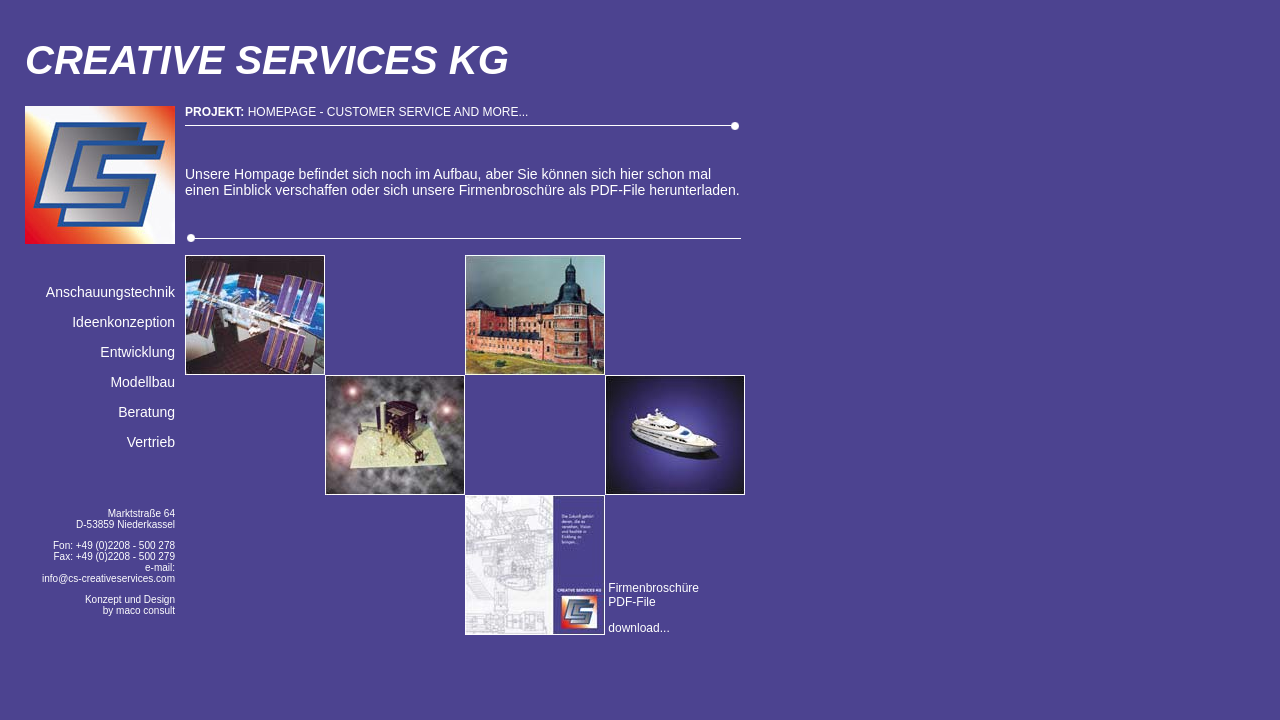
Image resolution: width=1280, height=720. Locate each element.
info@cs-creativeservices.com (108, 578)
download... (637, 628)
